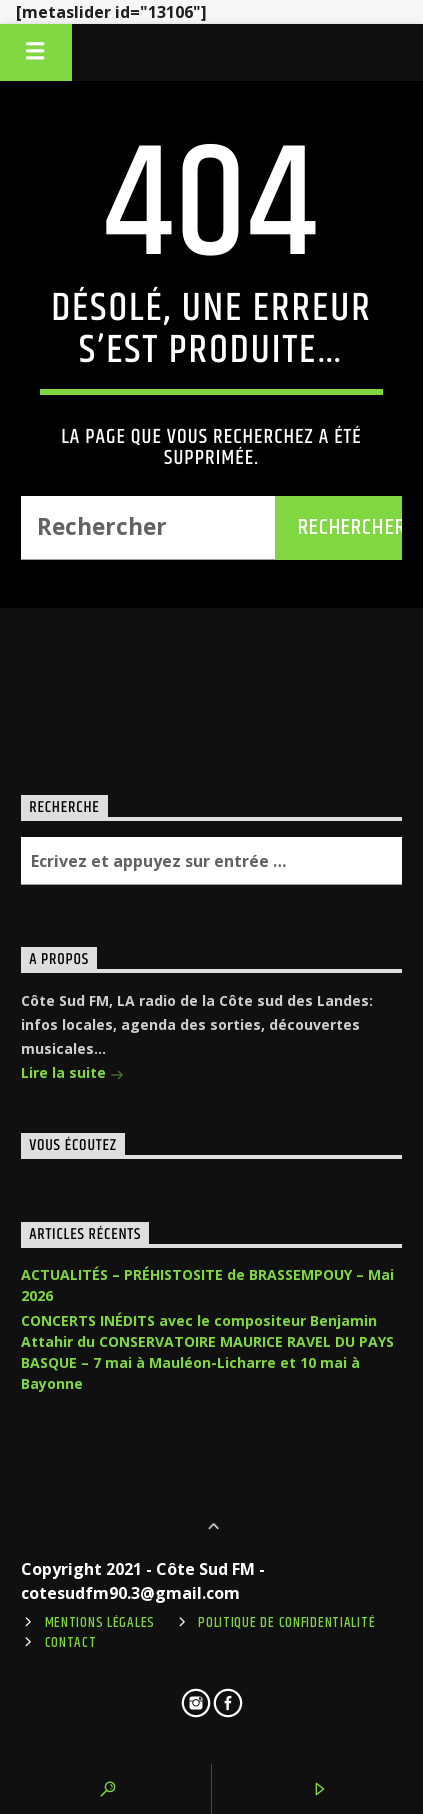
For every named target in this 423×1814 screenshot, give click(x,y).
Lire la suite (72, 1074)
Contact (71, 1643)
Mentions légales (100, 1623)
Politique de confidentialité (286, 1623)
